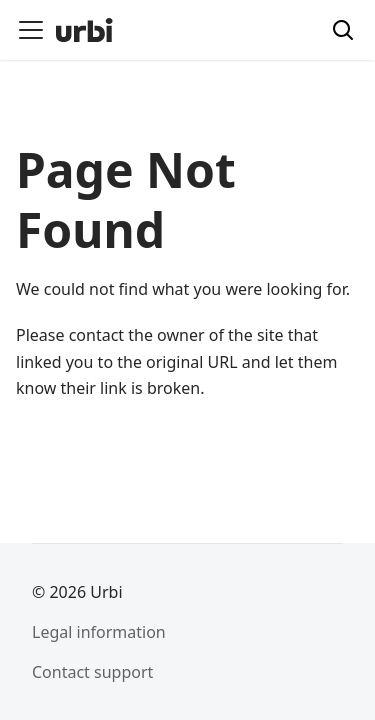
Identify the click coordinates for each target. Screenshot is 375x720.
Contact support (92, 672)
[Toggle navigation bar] (31, 30)
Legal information (99, 632)
